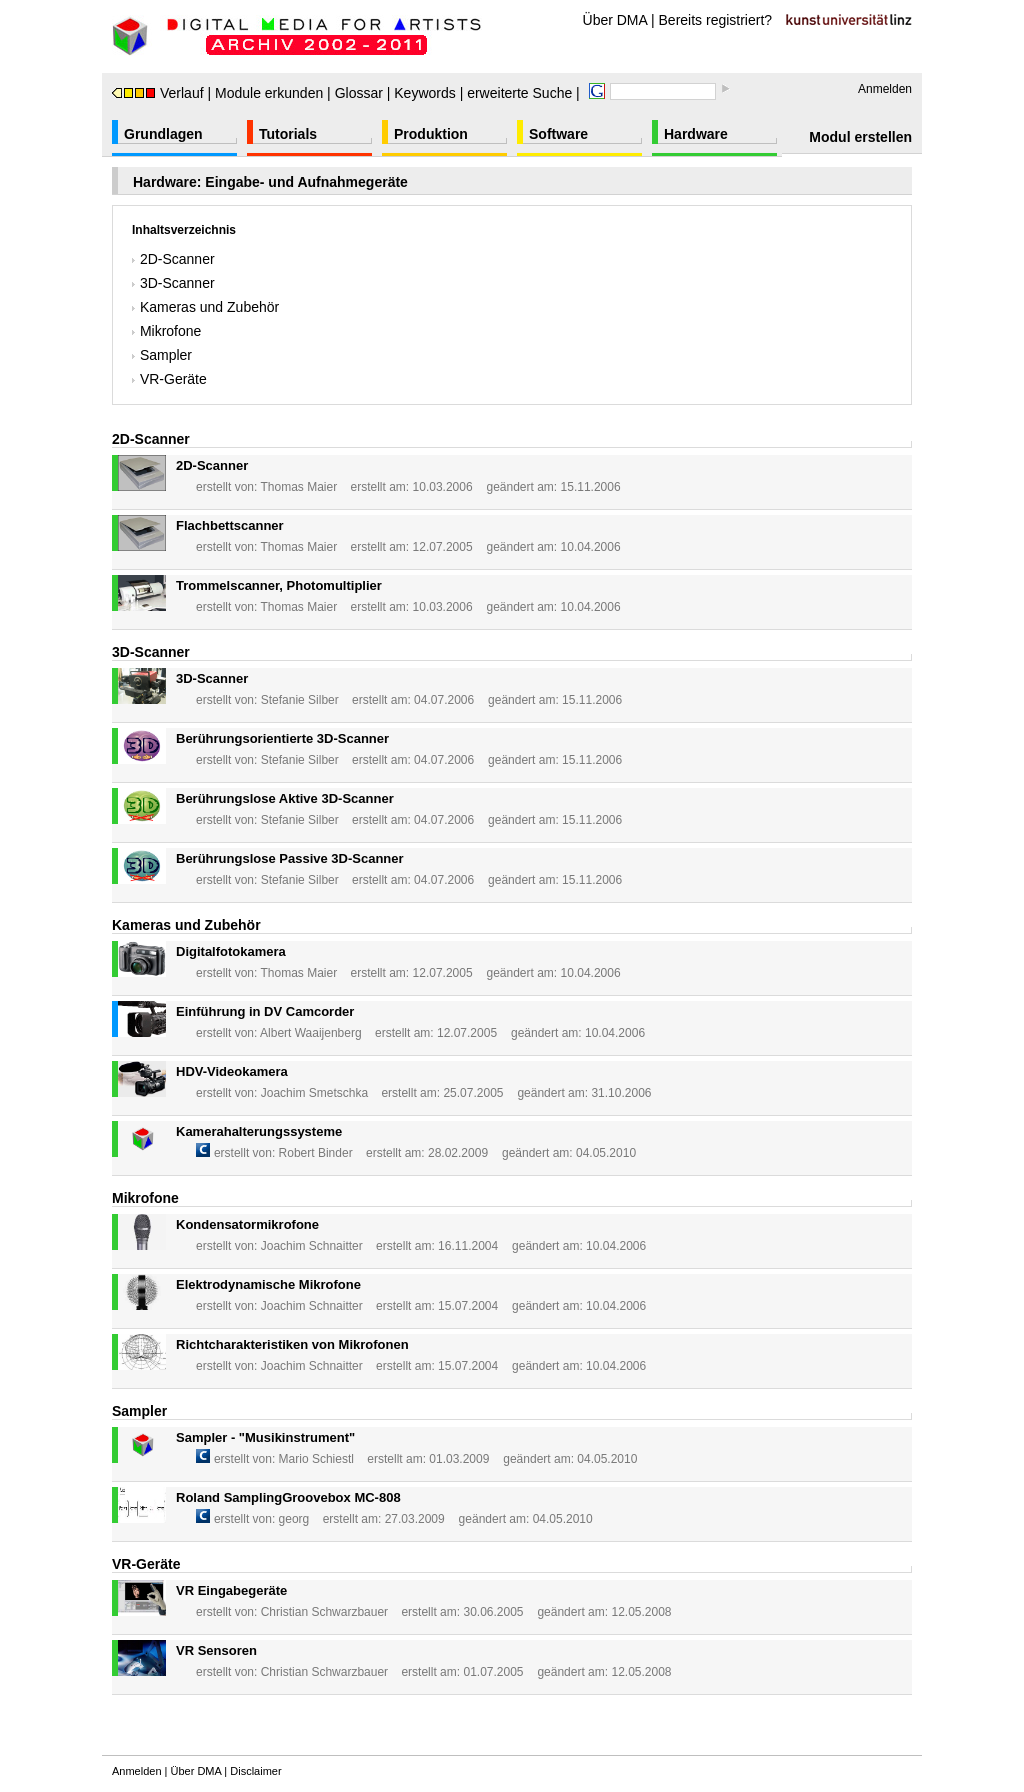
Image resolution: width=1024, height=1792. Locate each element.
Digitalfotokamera (231, 951)
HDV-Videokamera (232, 1071)
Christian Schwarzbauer (324, 1612)
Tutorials (288, 134)
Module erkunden (269, 93)
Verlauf (158, 93)
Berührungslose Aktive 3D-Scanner (285, 798)
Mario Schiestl (316, 1459)
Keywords (424, 93)
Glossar (359, 93)
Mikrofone (166, 331)
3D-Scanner (173, 283)
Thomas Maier (298, 487)
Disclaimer (255, 1771)
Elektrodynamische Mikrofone (268, 1284)
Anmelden (885, 89)
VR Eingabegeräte (231, 1590)
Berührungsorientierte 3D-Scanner (282, 738)
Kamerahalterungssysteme (259, 1131)
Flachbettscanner (230, 525)
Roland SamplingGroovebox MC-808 (288, 1497)
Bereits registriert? (716, 20)
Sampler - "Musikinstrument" (265, 1437)
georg (294, 1519)
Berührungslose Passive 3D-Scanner (290, 858)
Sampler (162, 355)
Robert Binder (316, 1153)
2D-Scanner (173, 259)
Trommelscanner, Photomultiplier (279, 585)
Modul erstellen (860, 137)
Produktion (431, 134)
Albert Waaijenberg (311, 1033)
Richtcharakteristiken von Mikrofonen (292, 1344)
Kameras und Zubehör (205, 307)
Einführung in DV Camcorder (265, 1011)
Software (558, 134)
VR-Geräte (169, 379)
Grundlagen (163, 134)
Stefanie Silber (300, 700)
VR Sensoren (216, 1650)
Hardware (696, 134)
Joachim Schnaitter (312, 1246)
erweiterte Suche (519, 93)
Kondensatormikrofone (247, 1224)
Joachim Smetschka (314, 1093)
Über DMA (615, 20)
